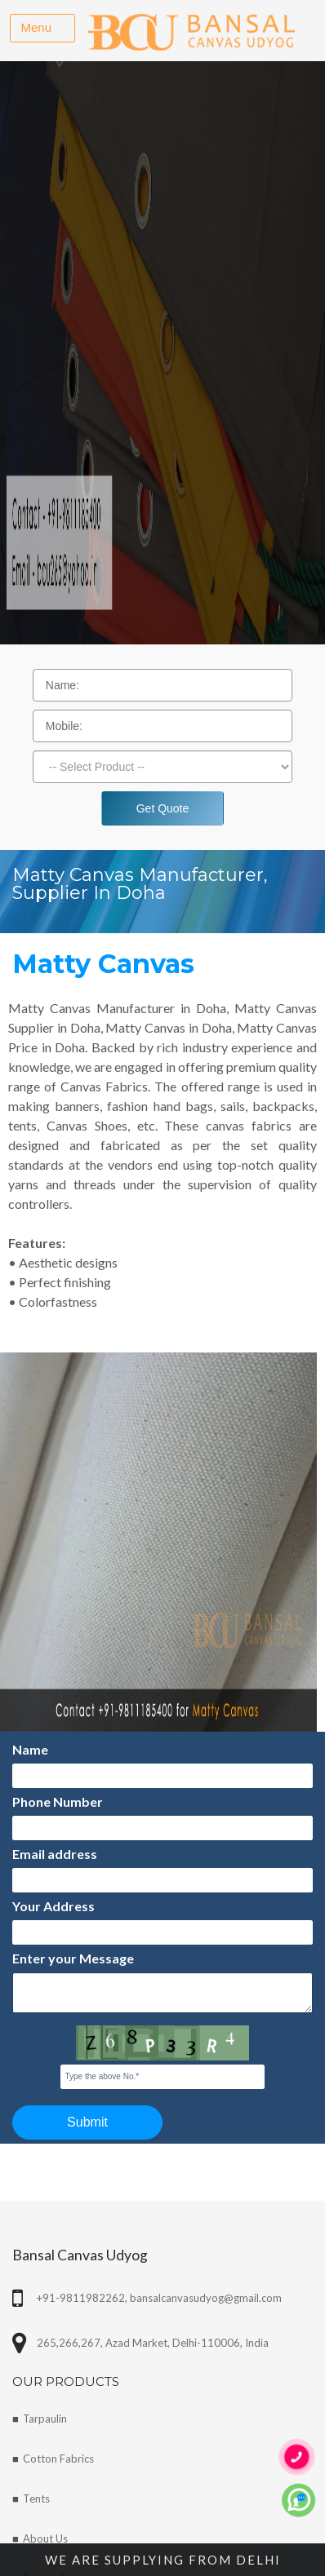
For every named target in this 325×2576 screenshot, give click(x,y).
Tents (36, 2498)
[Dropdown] (162, 766)
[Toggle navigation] (42, 28)
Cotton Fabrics (58, 2458)
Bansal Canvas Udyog (80, 2255)
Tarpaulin (45, 2418)
